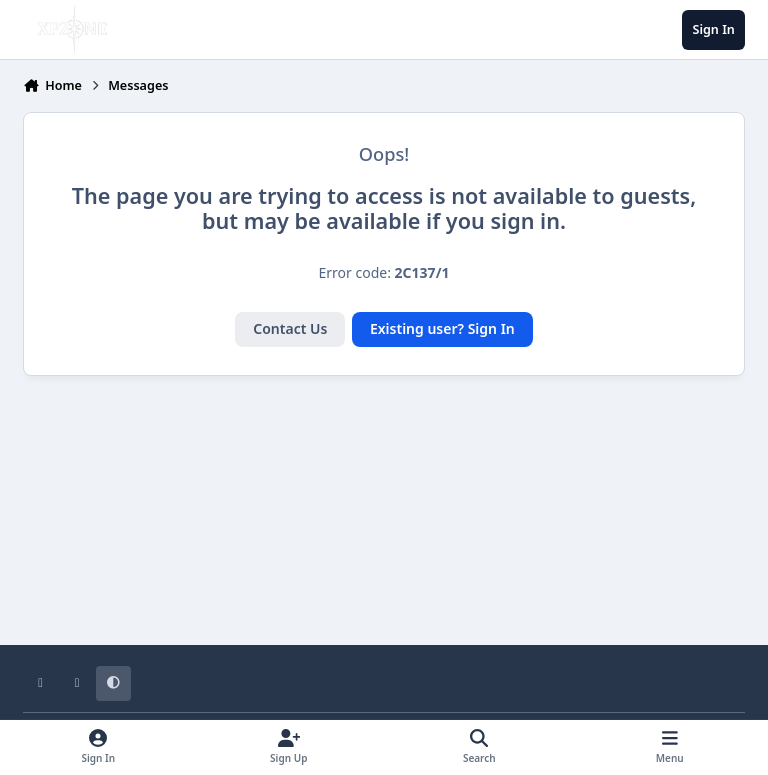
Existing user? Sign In (442, 328)
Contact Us (290, 328)
